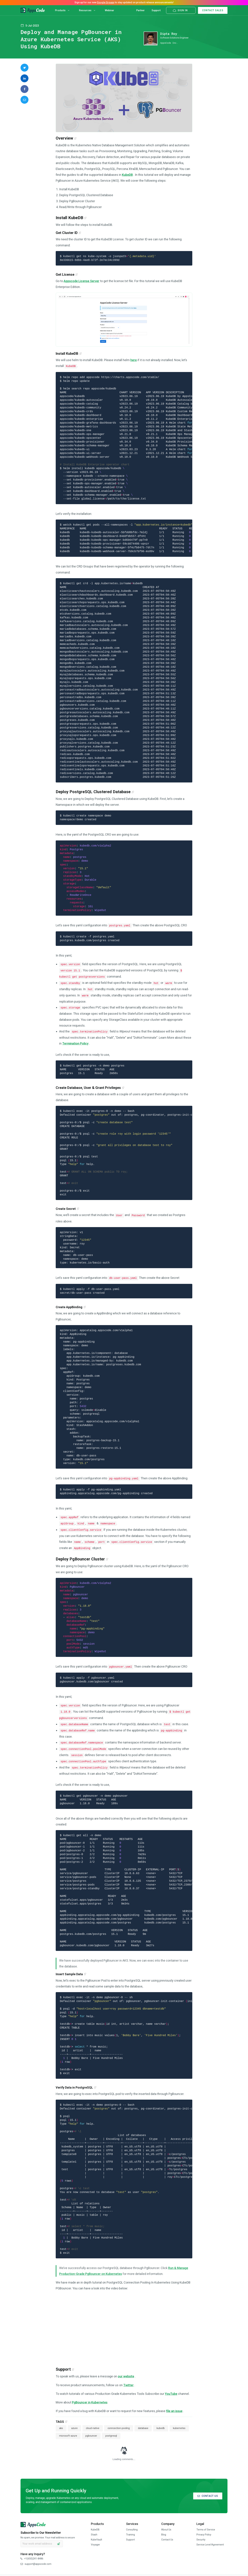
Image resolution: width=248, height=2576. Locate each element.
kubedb (161, 2418)
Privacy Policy (203, 2524)
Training (130, 2524)
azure (74, 2418)
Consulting (132, 2519)
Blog (163, 2524)
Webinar (109, 10)
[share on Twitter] (24, 68)
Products (62, 10)
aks (61, 2418)
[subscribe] (58, 2533)
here (133, 360)
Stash (94, 2524)
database (143, 2418)
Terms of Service (205, 2519)
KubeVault (96, 2529)
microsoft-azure (68, 2425)
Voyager (95, 2534)
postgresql (111, 2425)
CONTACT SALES (212, 10)
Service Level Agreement (210, 2534)
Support (156, 10)
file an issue (174, 2401)
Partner (140, 10)
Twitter (128, 2375)
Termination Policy (75, 1040)
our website (126, 2366)
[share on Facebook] (24, 89)
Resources (87, 10)
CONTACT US (207, 2486)
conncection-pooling (119, 2418)
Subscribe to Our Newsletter (41, 2522)
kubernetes (179, 2418)
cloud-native (92, 2418)
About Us (166, 2519)
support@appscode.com (36, 2554)
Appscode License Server (81, 281)
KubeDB (127, 175)
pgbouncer (91, 2425)
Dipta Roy (168, 34)
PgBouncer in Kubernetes (89, 2392)
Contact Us (167, 2529)
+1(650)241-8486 (32, 2548)
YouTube (171, 2384)
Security (200, 2529)
